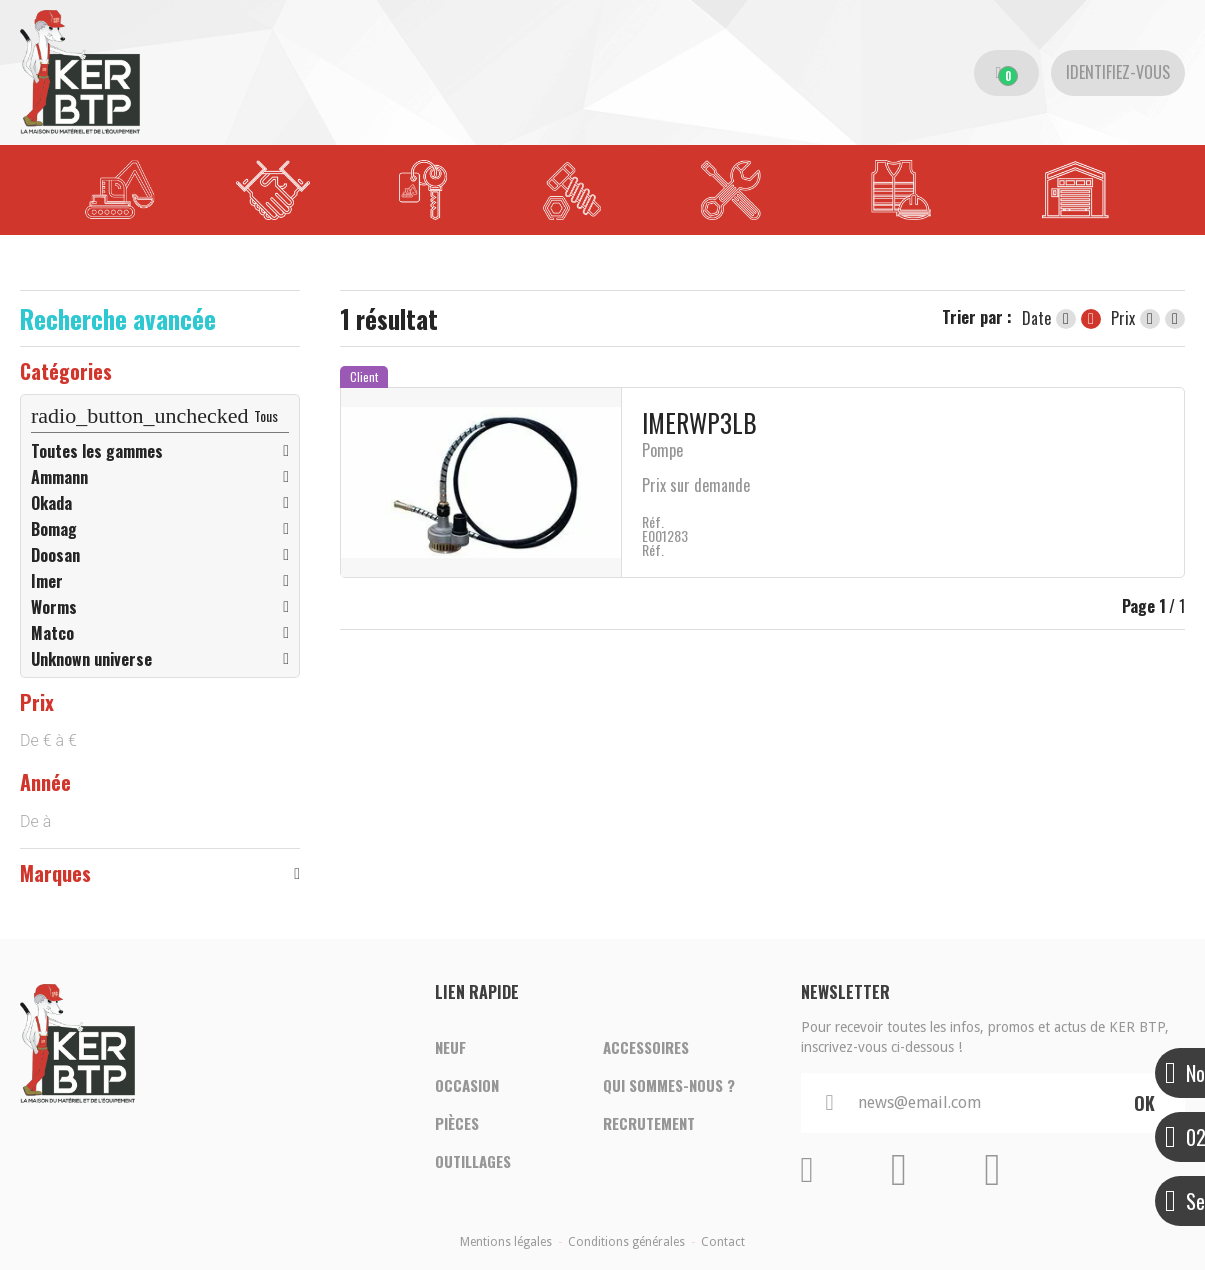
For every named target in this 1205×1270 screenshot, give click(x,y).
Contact (723, 1242)
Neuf (450, 1048)
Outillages (473, 1162)
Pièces (457, 1124)
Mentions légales (506, 1242)
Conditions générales (626, 1242)
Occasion (467, 1086)
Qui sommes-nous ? (669, 1086)
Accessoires (646, 1048)
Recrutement (649, 1124)
